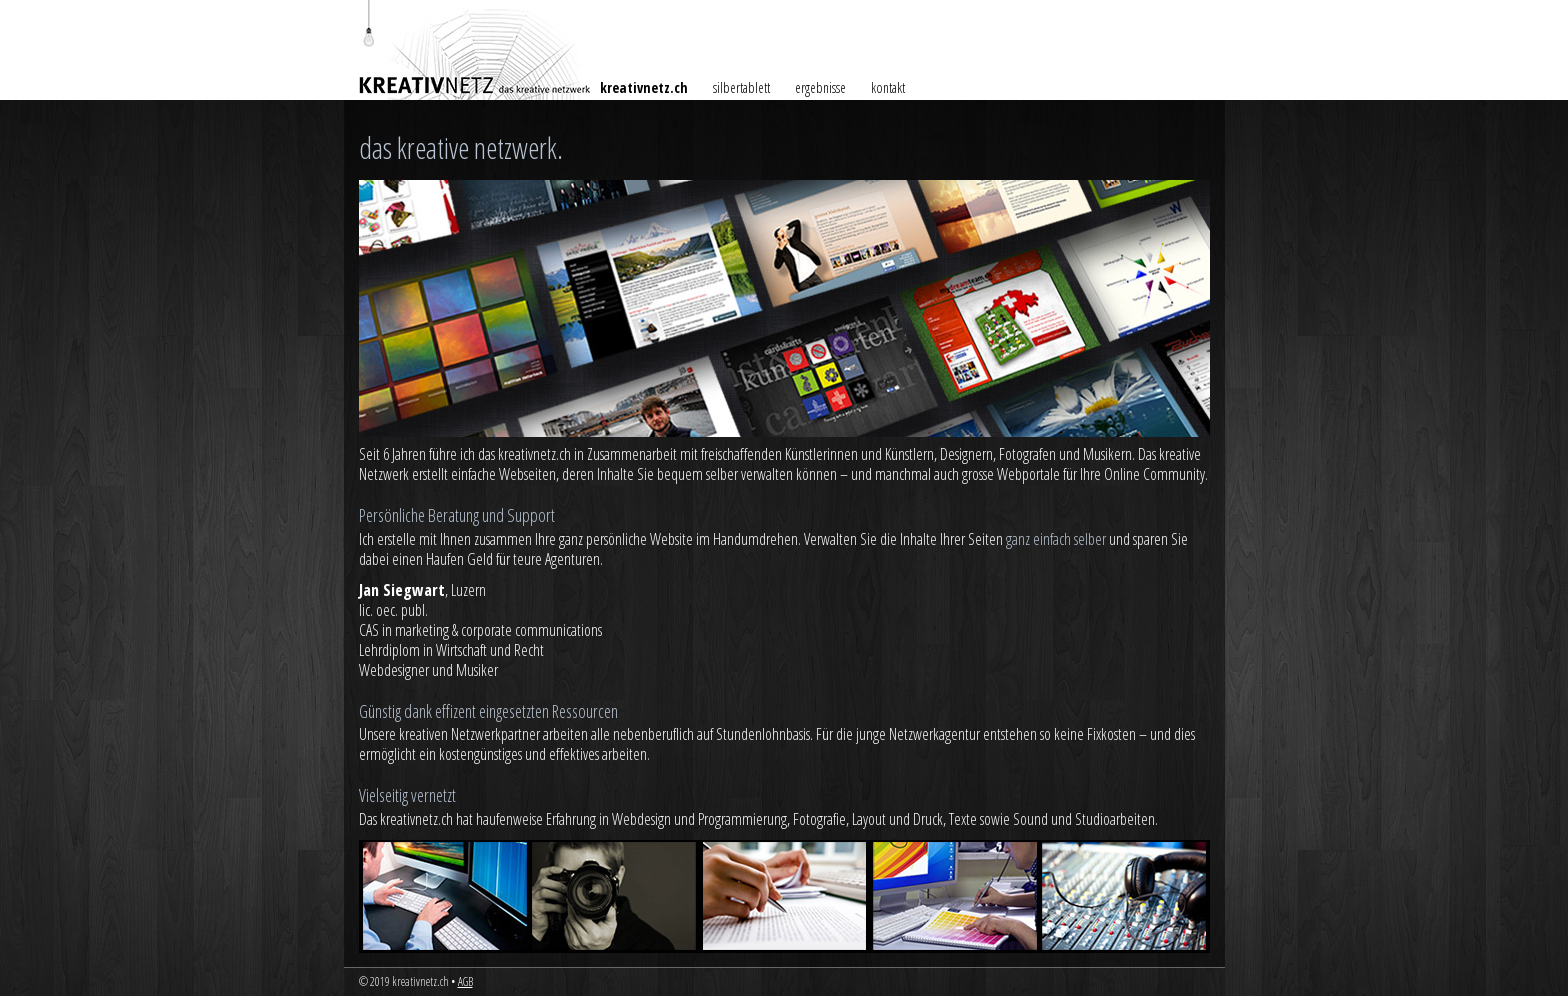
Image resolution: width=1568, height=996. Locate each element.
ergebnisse (820, 87)
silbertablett (741, 87)
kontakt (888, 87)
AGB (465, 981)
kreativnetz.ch (644, 87)
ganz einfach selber (1056, 539)
